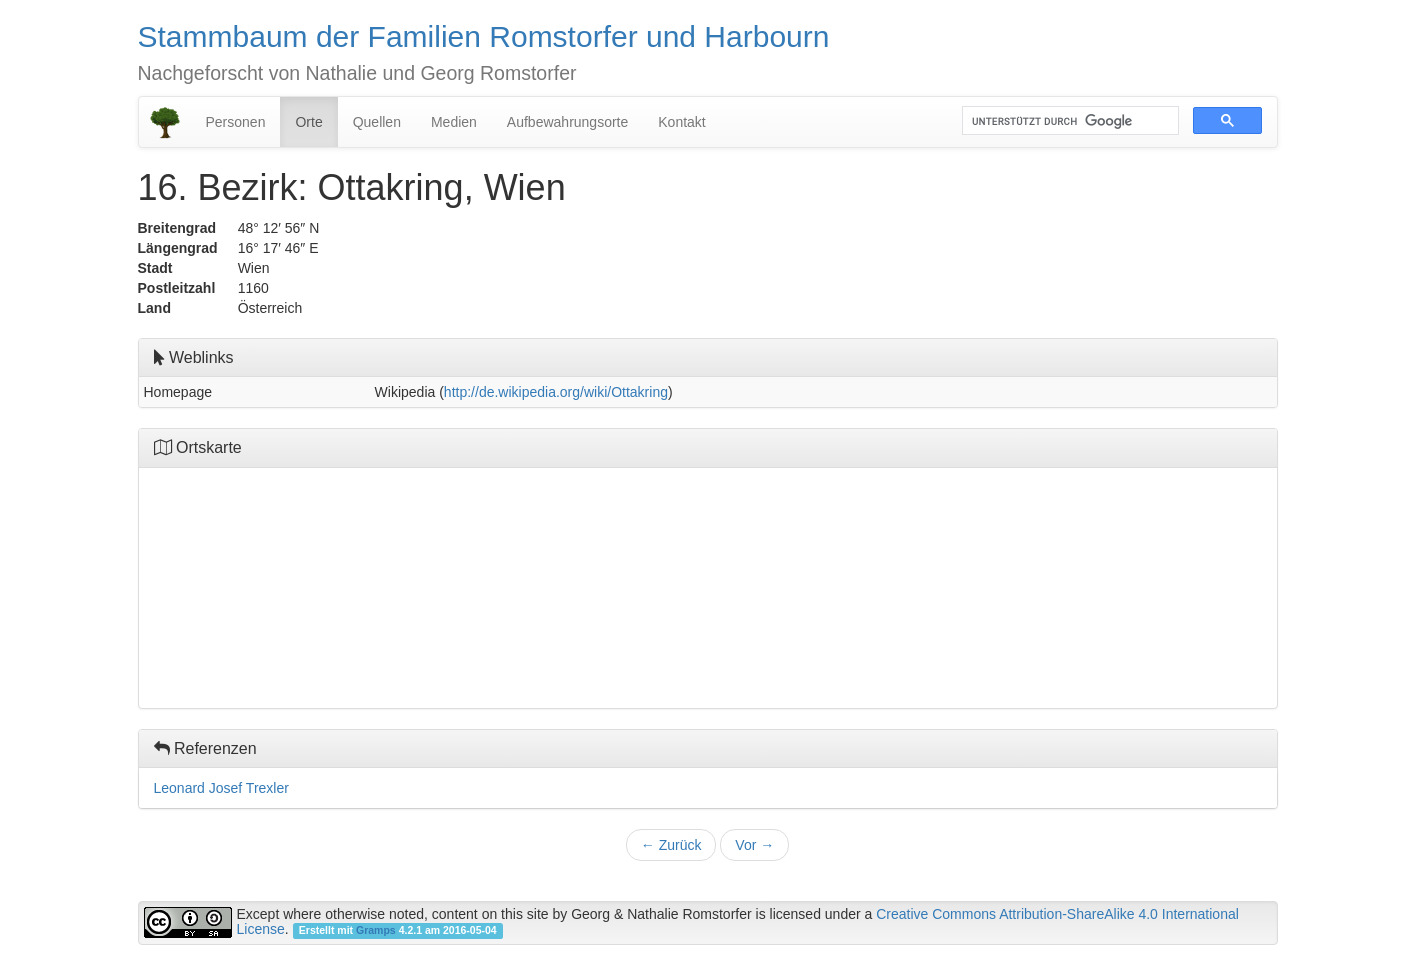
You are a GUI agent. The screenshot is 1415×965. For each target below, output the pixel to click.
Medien (454, 122)
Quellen (377, 122)
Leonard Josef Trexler (221, 788)
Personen (236, 122)
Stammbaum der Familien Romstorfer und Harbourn (484, 36)
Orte (308, 122)
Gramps (376, 930)
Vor (754, 845)
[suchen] (1068, 121)
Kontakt (681, 122)
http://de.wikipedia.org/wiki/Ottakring (556, 392)
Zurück (671, 845)
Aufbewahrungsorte (567, 122)
